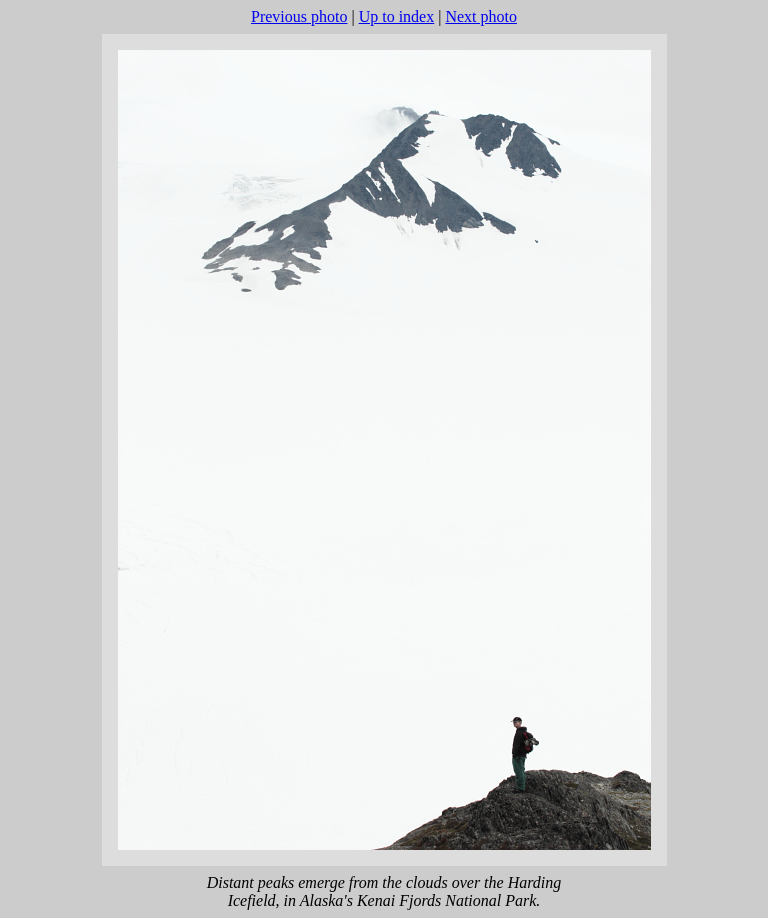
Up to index (397, 16)
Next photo (481, 16)
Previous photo (299, 16)
